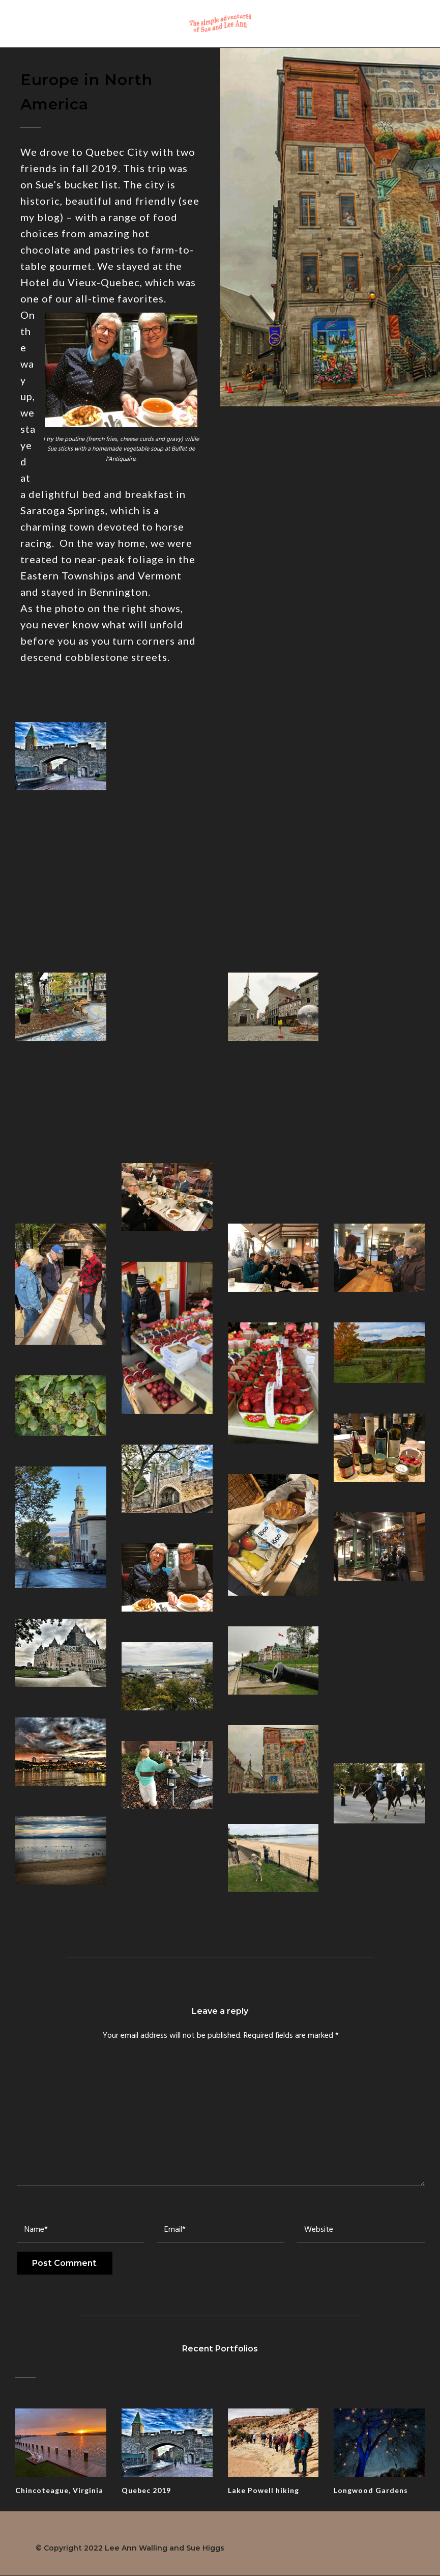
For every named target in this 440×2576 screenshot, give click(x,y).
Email (170, 2206)
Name (29, 2206)
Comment (37, 2060)
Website (313, 2206)
